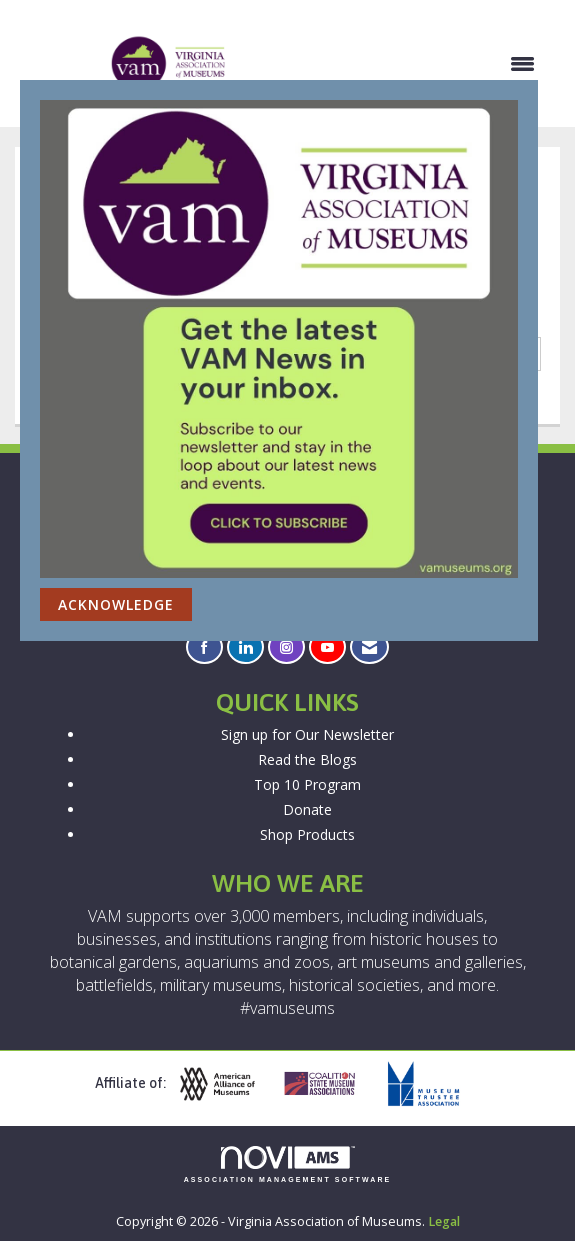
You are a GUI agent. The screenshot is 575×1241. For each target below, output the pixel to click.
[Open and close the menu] (392, 64)
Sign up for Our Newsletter (307, 734)
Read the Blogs (307, 759)
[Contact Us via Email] (369, 647)
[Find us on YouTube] (327, 647)
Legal (444, 1221)
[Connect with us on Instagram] (286, 647)
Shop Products (307, 834)
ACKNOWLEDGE (116, 604)
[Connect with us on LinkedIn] (245, 647)
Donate (307, 809)
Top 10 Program (307, 784)
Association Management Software (288, 1164)
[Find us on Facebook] (204, 647)
